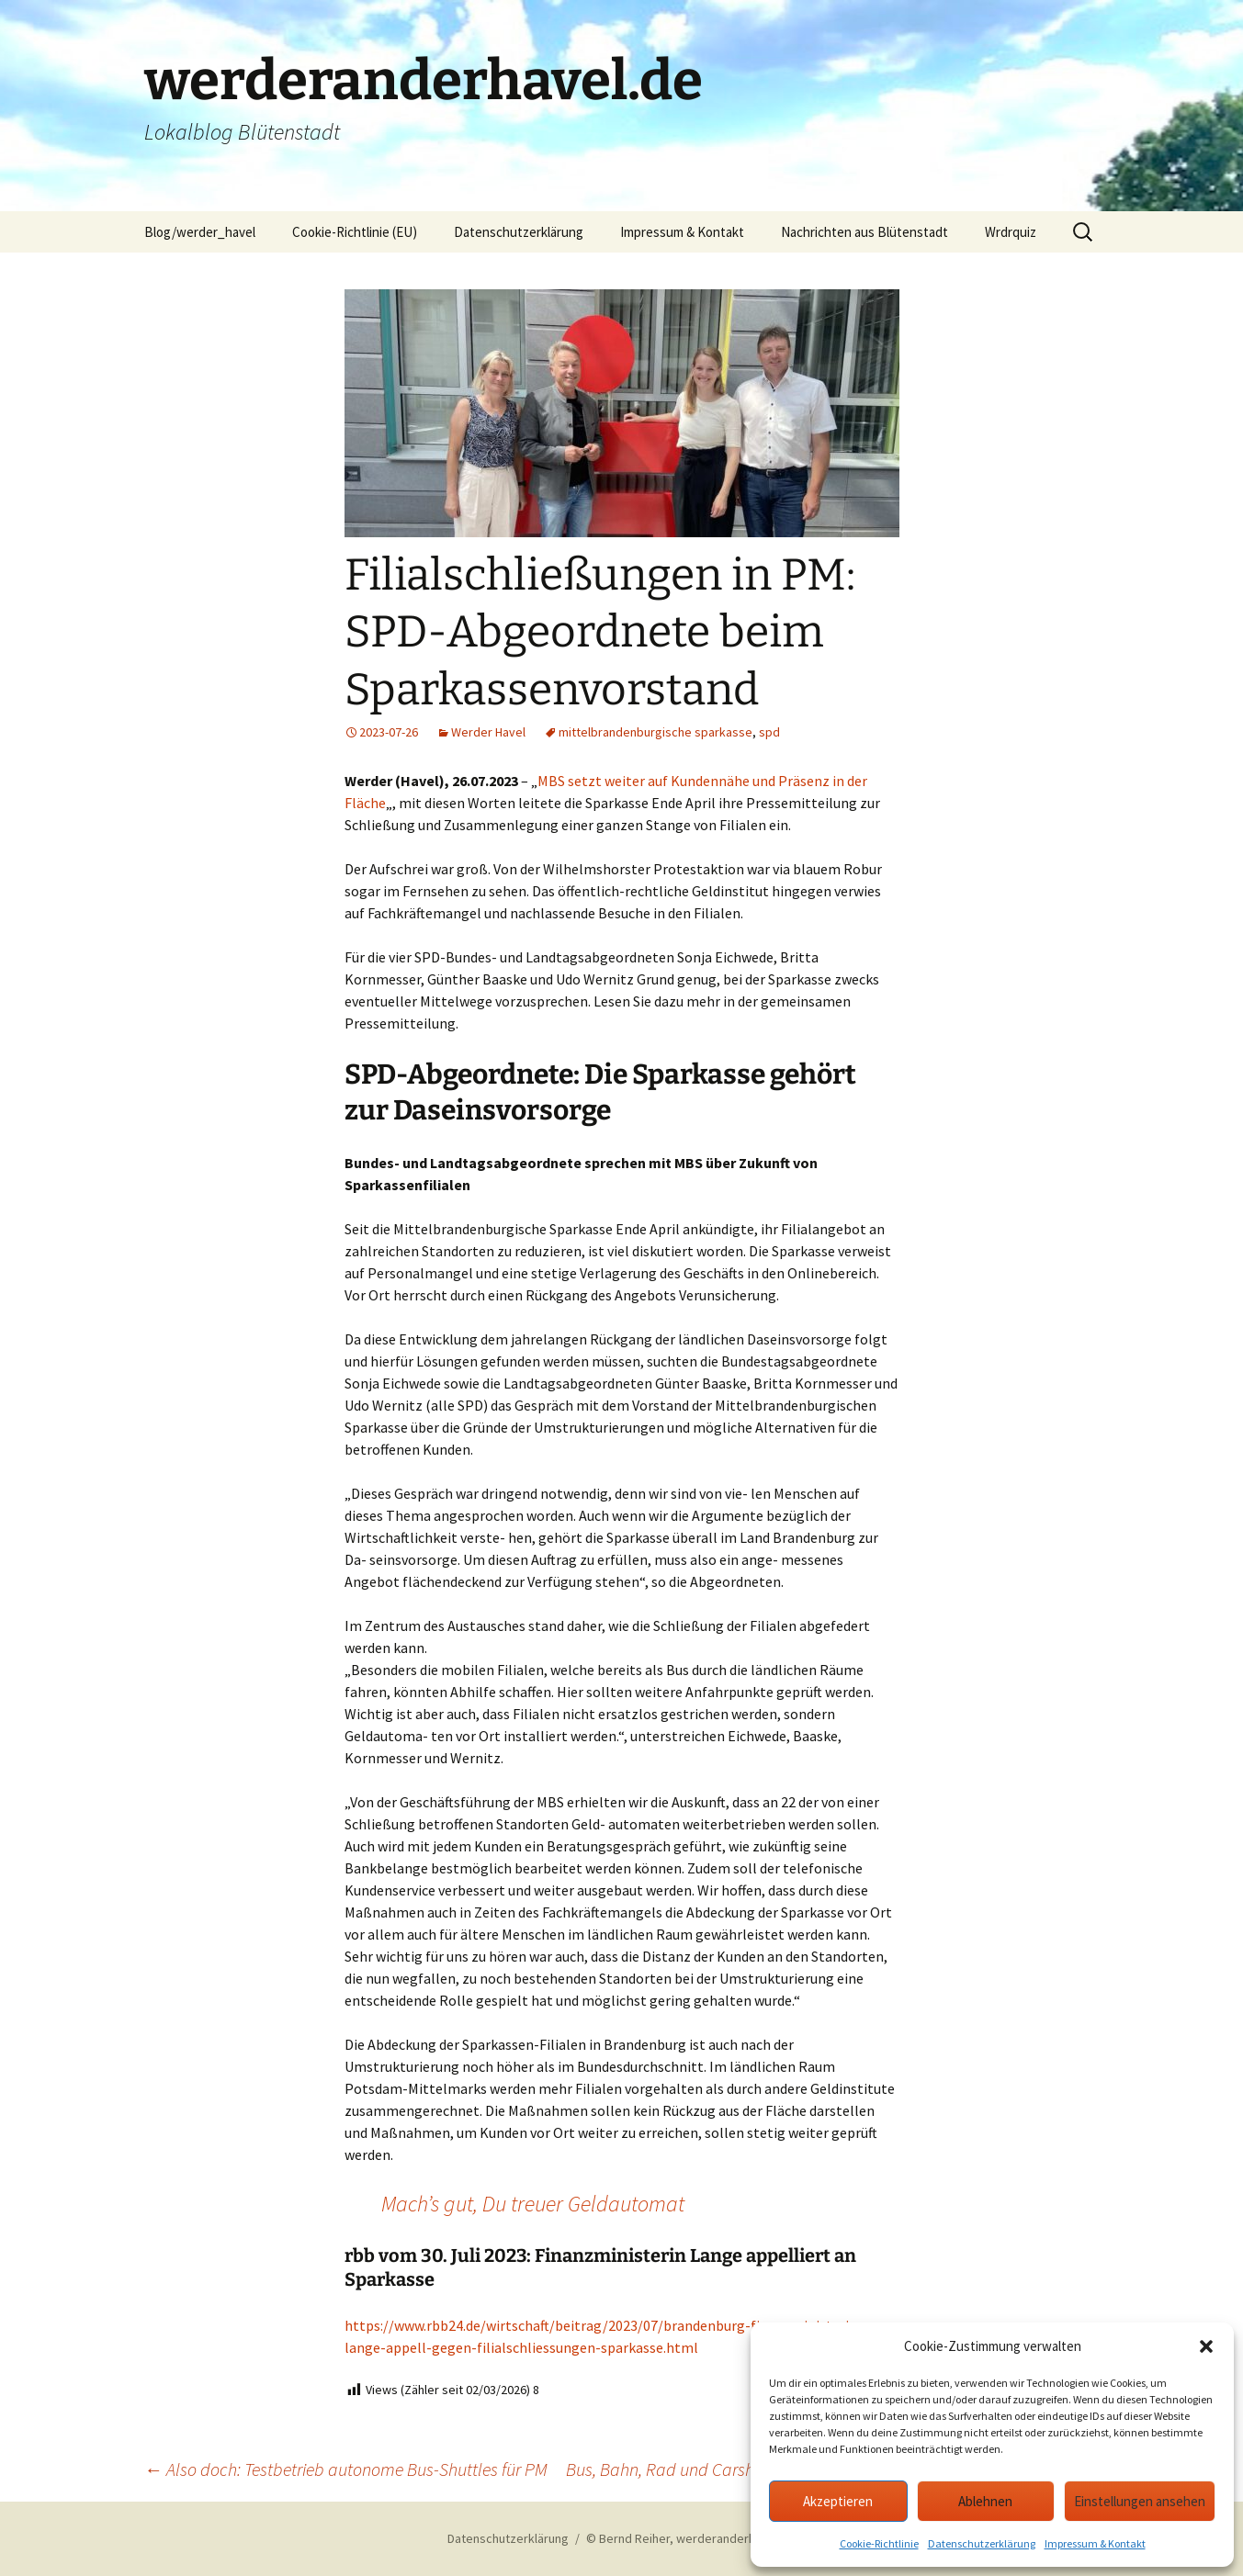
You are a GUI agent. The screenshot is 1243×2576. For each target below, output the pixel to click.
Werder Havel (488, 732)
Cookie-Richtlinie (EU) (354, 232)
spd (769, 732)
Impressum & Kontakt (1095, 2543)
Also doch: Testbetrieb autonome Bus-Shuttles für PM (346, 2469)
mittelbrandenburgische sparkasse (655, 732)
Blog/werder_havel (199, 232)
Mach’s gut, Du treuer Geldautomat (532, 2203)
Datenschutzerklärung (981, 2543)
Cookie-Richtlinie (879, 2543)
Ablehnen (985, 2501)
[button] (1206, 2346)
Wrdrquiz (1010, 232)
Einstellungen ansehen (1139, 2501)
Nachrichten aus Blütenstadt (864, 232)
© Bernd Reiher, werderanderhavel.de (691, 2538)
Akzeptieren (838, 2501)
